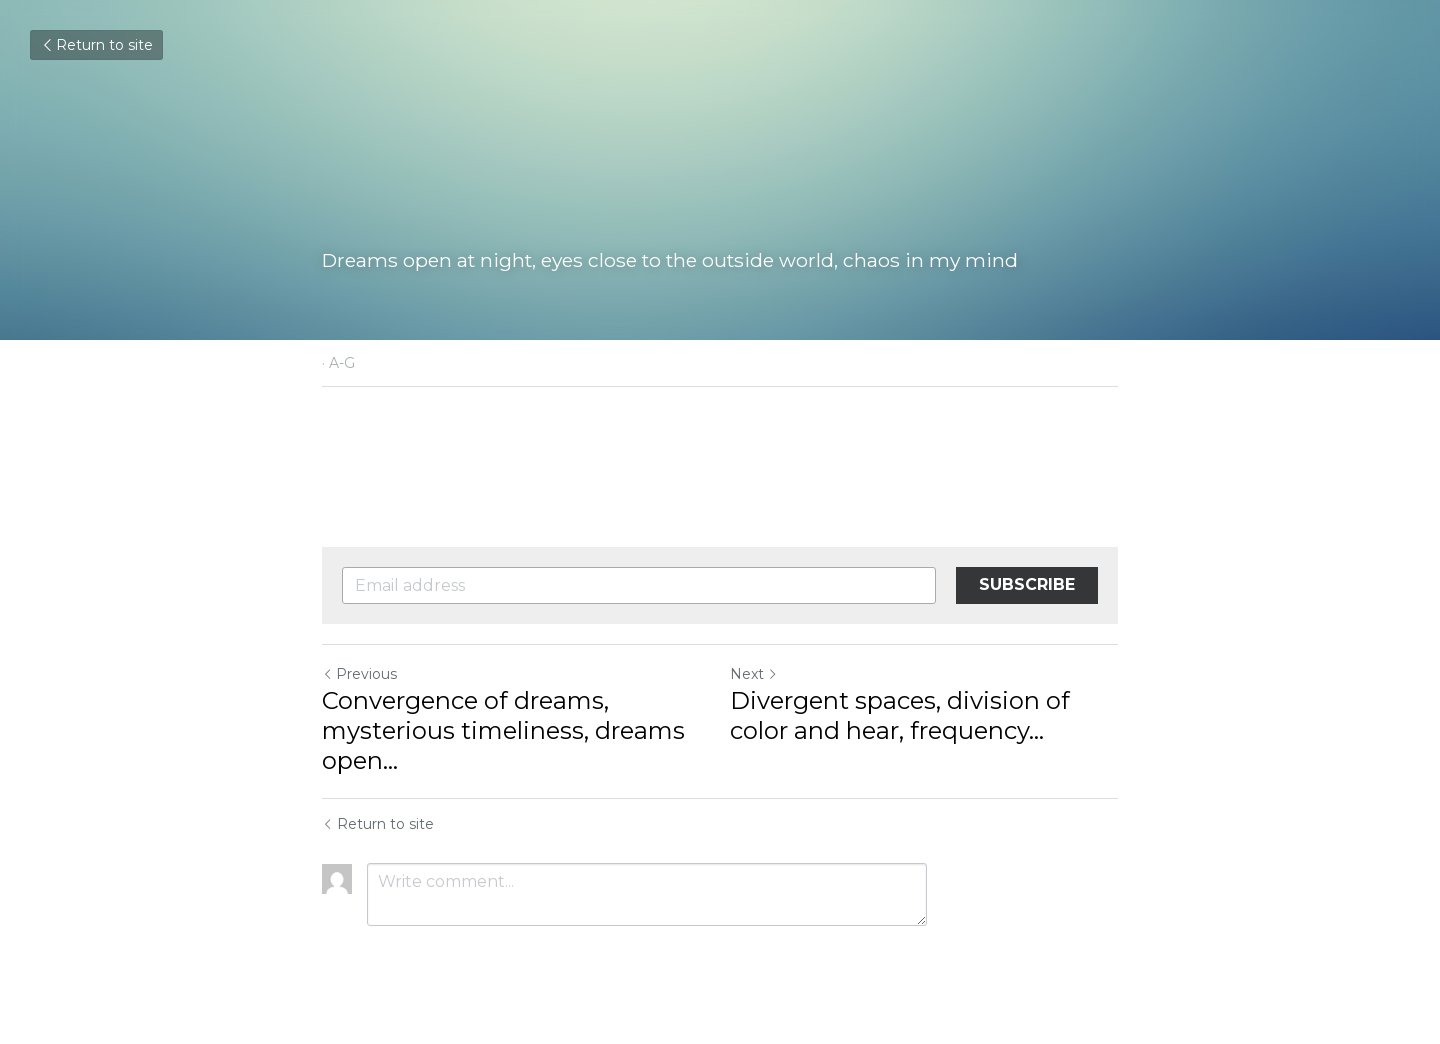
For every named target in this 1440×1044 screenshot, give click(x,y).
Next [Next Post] (754, 674)
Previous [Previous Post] (359, 674)
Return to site (96, 45)
